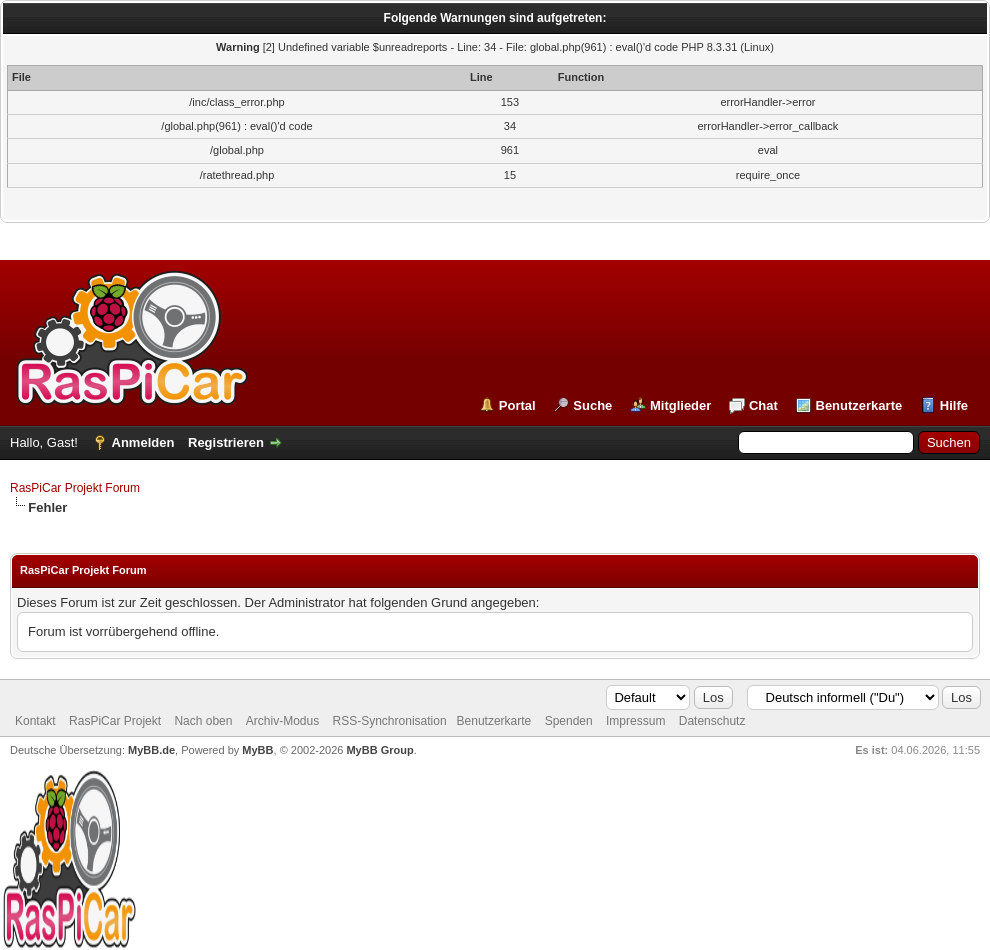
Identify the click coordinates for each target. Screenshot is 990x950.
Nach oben (203, 721)
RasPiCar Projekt (116, 721)
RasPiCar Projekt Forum (75, 488)
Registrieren (226, 442)
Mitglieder (680, 405)
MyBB (257, 750)
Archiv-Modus (282, 721)
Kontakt (35, 721)
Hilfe (954, 405)
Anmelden (143, 442)
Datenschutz (712, 721)
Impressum (635, 721)
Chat (763, 405)
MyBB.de (151, 750)
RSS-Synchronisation (390, 721)
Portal (517, 405)
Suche (592, 405)
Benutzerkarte (859, 405)
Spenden (569, 721)
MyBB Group (379, 750)
